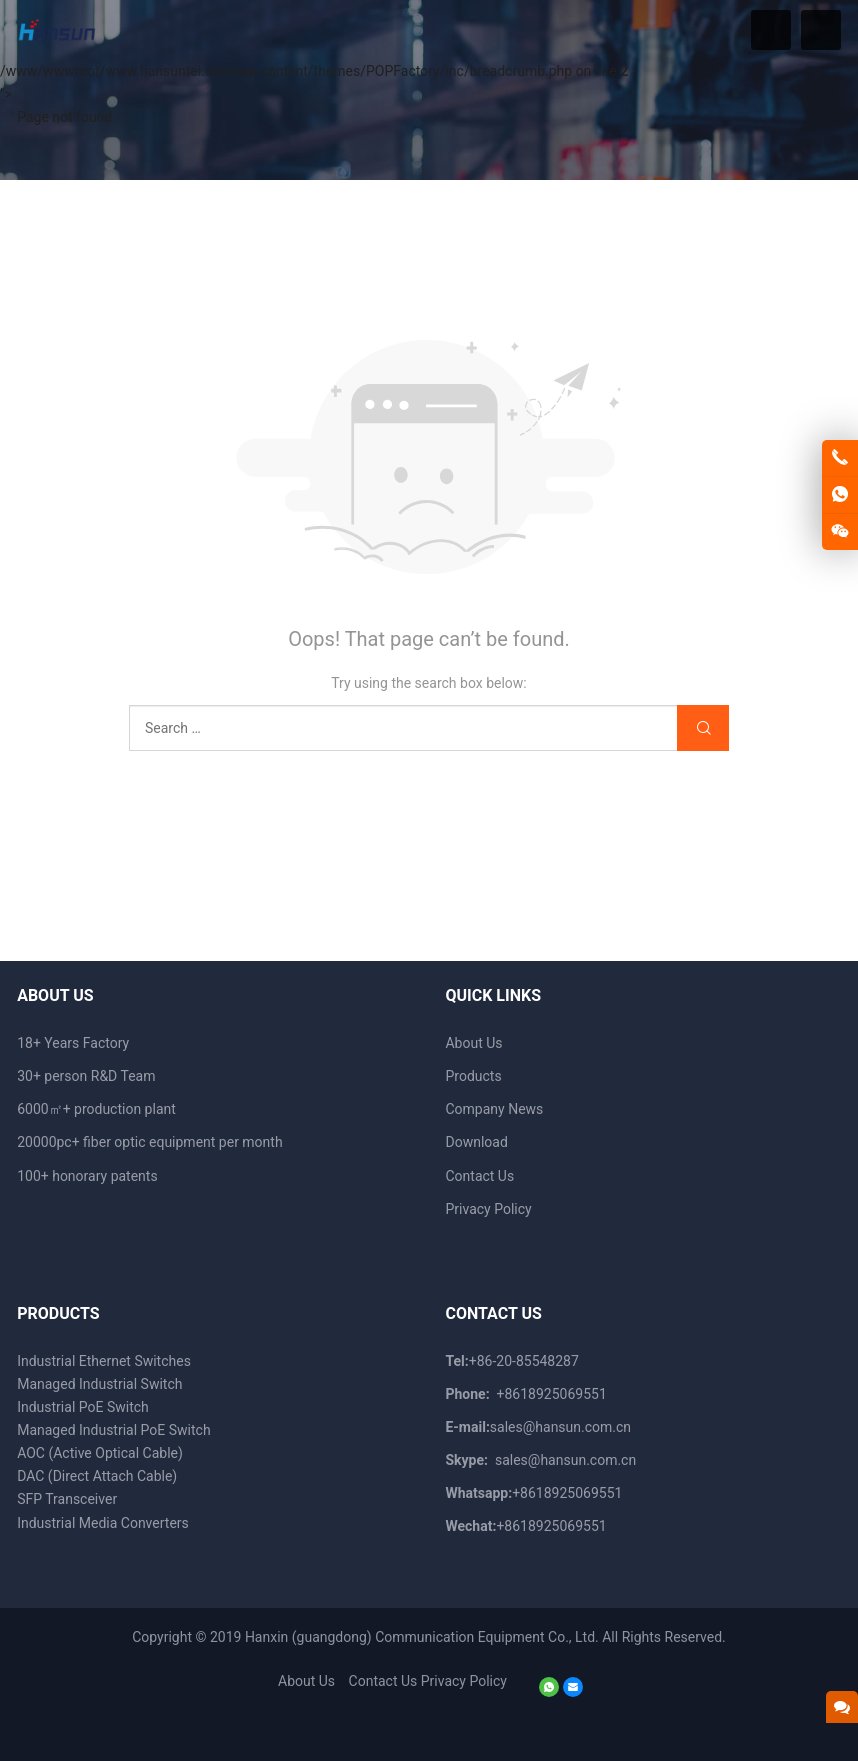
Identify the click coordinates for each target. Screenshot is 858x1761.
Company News (494, 1109)
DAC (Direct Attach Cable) (97, 1476)
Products (473, 1076)
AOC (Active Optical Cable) (100, 1453)
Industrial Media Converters (103, 1523)
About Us (473, 1043)
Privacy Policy (488, 1209)
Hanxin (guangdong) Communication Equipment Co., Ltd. (422, 1637)
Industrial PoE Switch (83, 1407)
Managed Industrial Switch (99, 1384)
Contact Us (479, 1176)
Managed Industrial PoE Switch (113, 1430)
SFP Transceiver (67, 1499)
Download (476, 1142)
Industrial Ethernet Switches (104, 1361)
